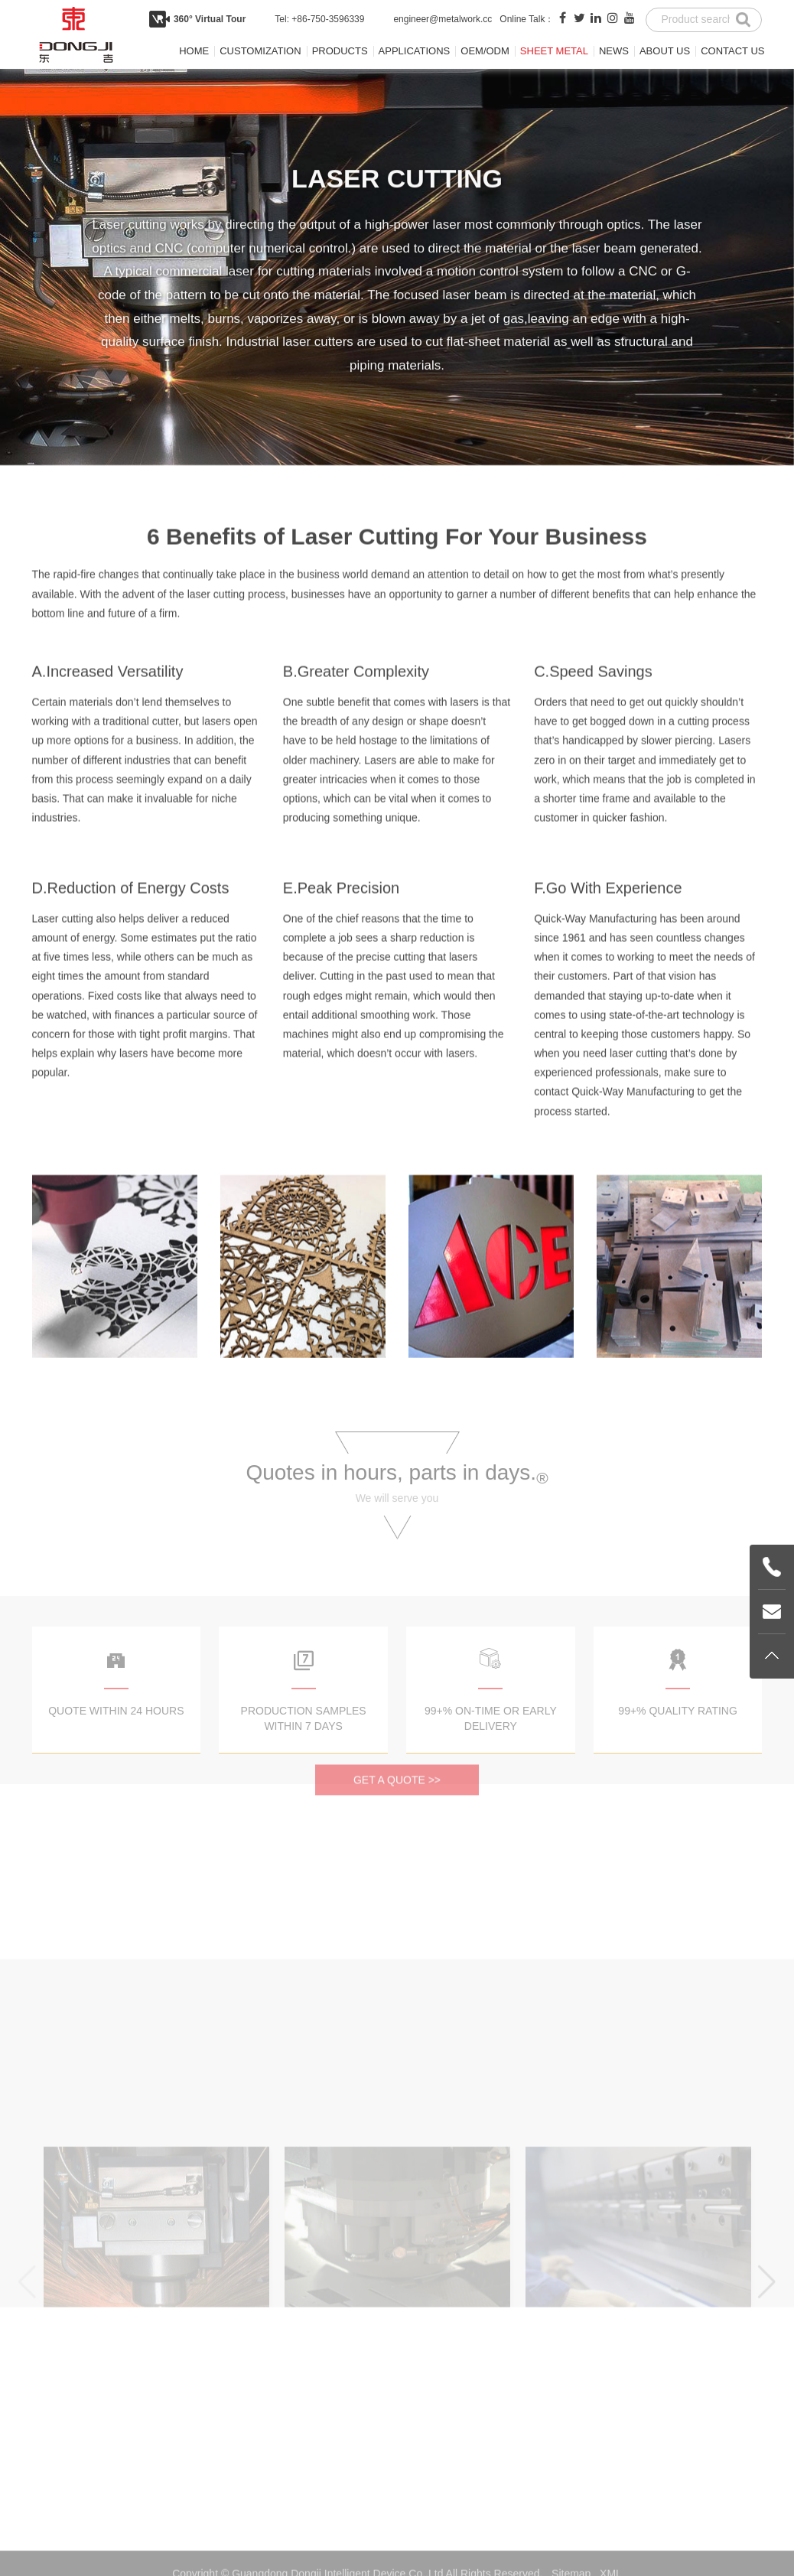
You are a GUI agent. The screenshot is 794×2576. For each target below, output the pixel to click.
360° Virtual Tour (210, 19)
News (614, 51)
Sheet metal (554, 51)
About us (664, 51)
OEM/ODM (484, 51)
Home (194, 51)
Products (340, 51)
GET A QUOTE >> (397, 1819)
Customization (260, 51)
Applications (415, 51)
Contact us (732, 51)
